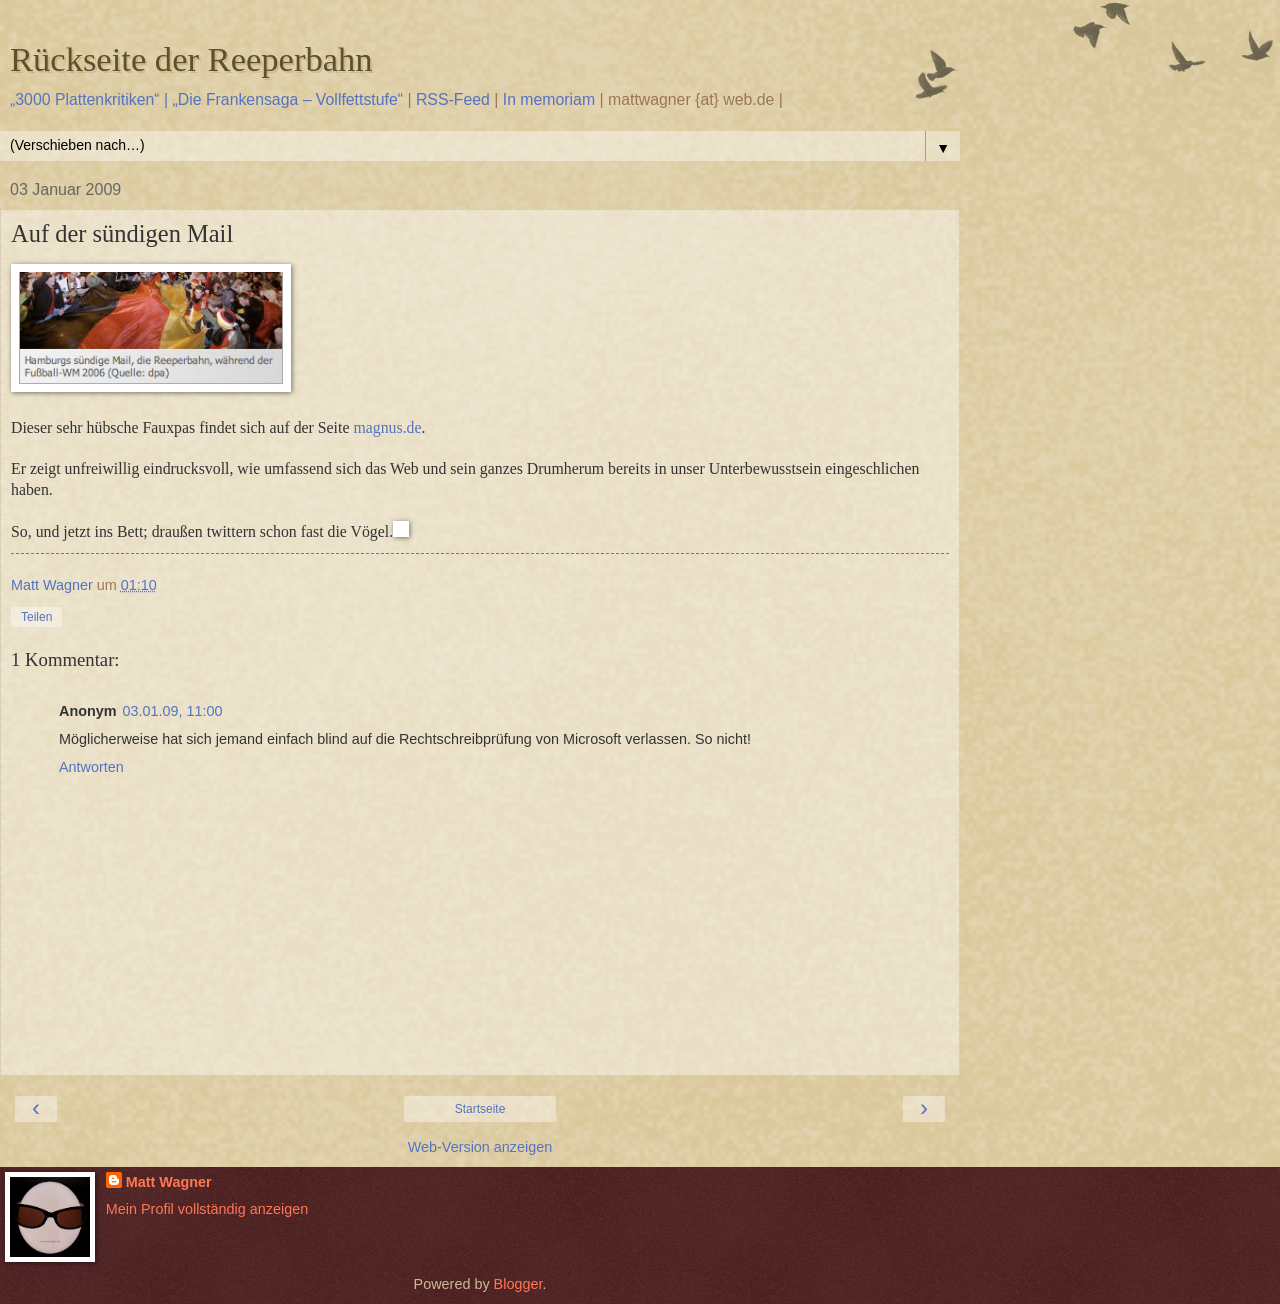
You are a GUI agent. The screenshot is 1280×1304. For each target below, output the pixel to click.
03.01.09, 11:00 (173, 711)
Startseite (480, 1109)
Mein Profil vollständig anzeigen (207, 1209)
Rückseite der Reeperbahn (191, 59)
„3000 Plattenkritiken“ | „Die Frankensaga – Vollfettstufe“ (206, 99)
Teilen (36, 617)
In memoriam (549, 99)
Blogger (518, 1284)
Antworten (91, 767)
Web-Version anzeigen (480, 1147)
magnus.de (387, 427)
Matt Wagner (169, 1182)
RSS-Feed (453, 99)
